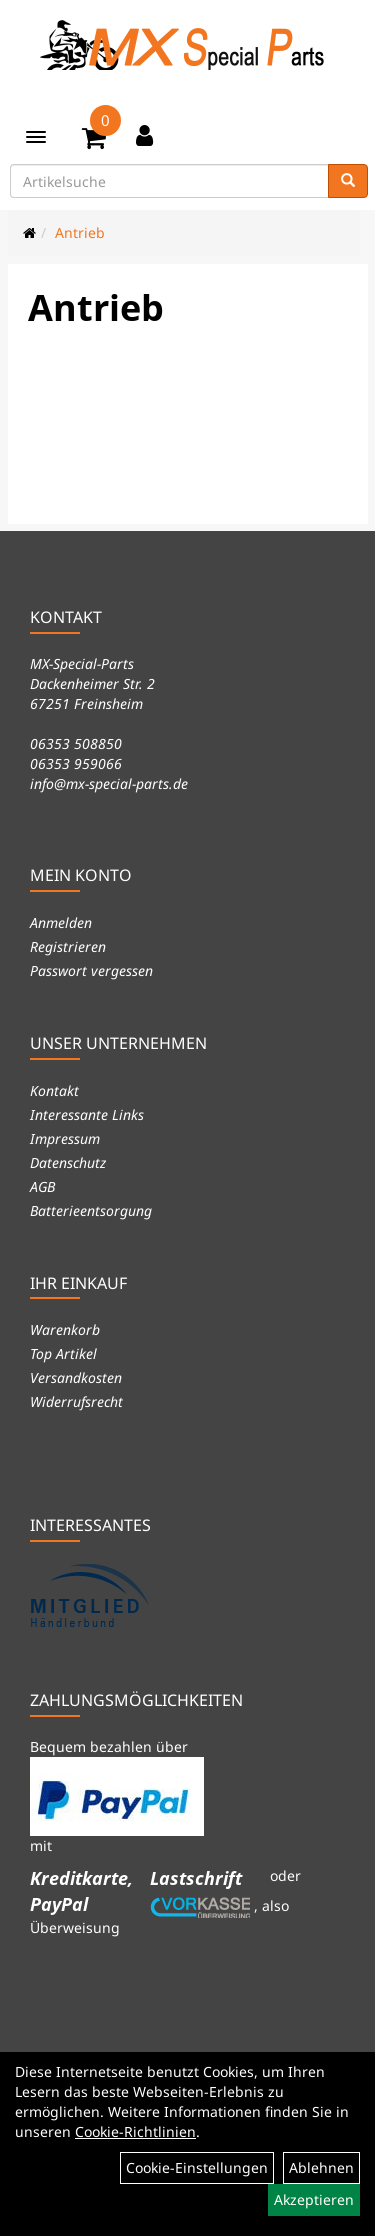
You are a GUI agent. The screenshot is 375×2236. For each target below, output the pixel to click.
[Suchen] (348, 181)
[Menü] (36, 137)
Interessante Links (87, 1114)
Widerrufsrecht (76, 1401)
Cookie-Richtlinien (135, 2131)
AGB (42, 1186)
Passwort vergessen (91, 970)
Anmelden (61, 922)
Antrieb (80, 232)
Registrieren (68, 946)
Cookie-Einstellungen (197, 2167)
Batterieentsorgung (91, 1210)
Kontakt (54, 1090)
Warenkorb (65, 1329)
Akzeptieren (314, 2199)
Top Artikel (63, 1353)
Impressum (65, 1138)
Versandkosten (76, 1377)
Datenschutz (68, 1162)
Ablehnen (321, 2167)
